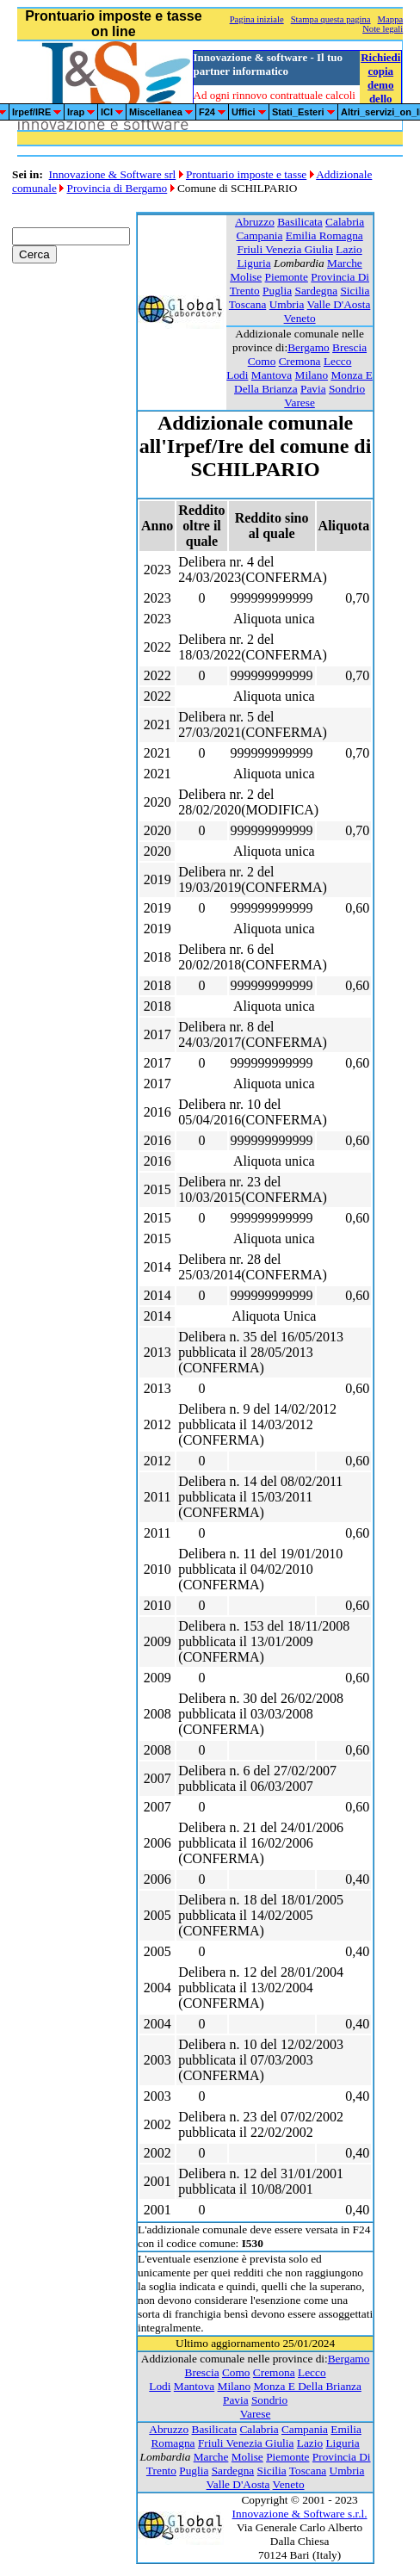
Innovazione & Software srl (112, 174)
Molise (246, 276)
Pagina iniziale (257, 19)
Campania (259, 235)
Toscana (247, 304)
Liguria (253, 263)
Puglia (277, 290)
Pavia (313, 388)
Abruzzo (255, 221)
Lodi (237, 374)
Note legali (382, 29)
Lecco (338, 361)
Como (262, 361)
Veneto (300, 318)
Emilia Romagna (324, 235)
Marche (344, 263)
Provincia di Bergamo (117, 188)
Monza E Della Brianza (307, 2386)
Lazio (348, 249)
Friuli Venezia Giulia (285, 249)
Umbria (287, 304)
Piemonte (286, 276)
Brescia (349, 347)
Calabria (344, 221)
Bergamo (308, 347)
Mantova (271, 374)
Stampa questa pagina (331, 19)
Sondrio (347, 388)
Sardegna (315, 290)
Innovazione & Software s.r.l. (300, 2513)
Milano (312, 374)
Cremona (300, 361)
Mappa (391, 19)
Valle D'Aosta (338, 304)
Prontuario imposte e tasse (246, 174)
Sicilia (354, 290)
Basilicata (300, 221)
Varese (299, 402)
